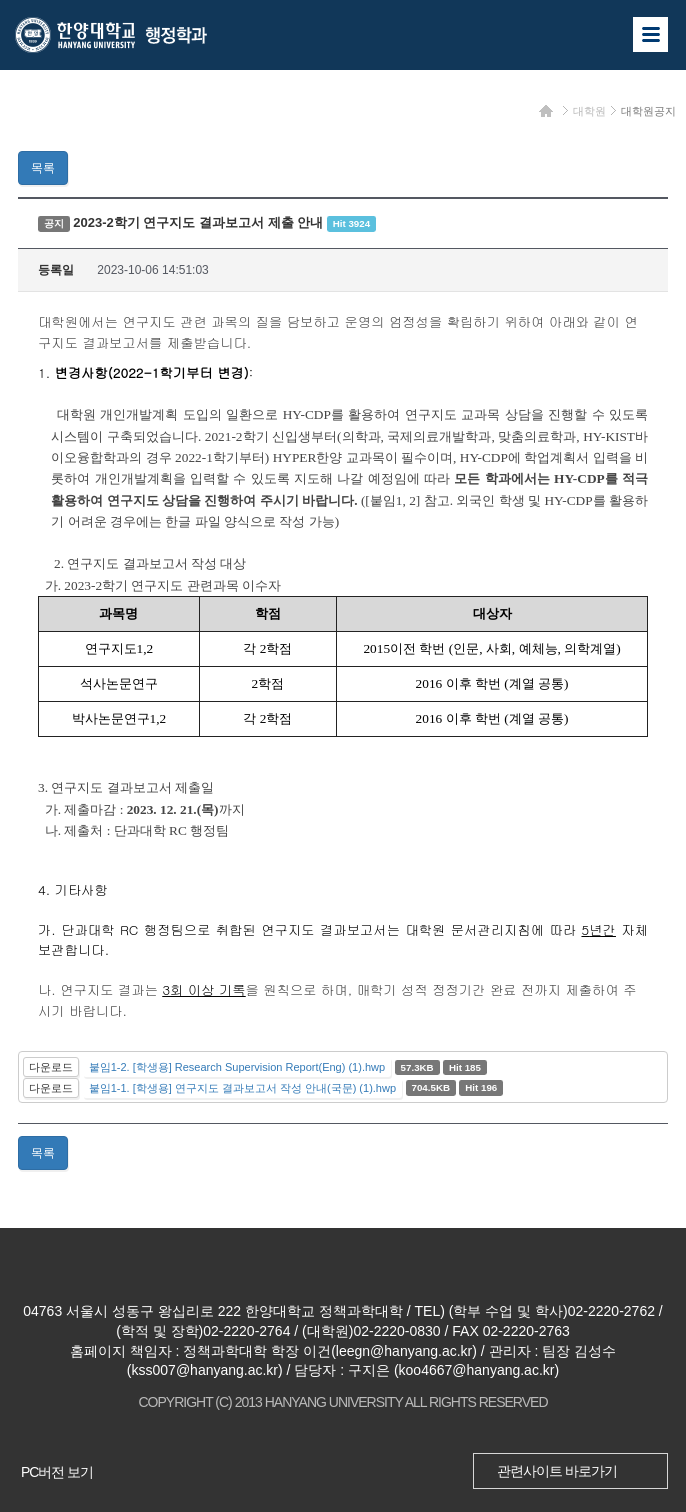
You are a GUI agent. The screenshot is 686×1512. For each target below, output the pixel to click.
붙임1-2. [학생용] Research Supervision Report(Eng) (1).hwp (237, 1067)
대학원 (589, 111)
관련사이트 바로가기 (557, 1471)
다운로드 (51, 1067)
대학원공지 (648, 111)
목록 (43, 168)
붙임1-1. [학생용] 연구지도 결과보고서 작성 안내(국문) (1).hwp (242, 1088)
